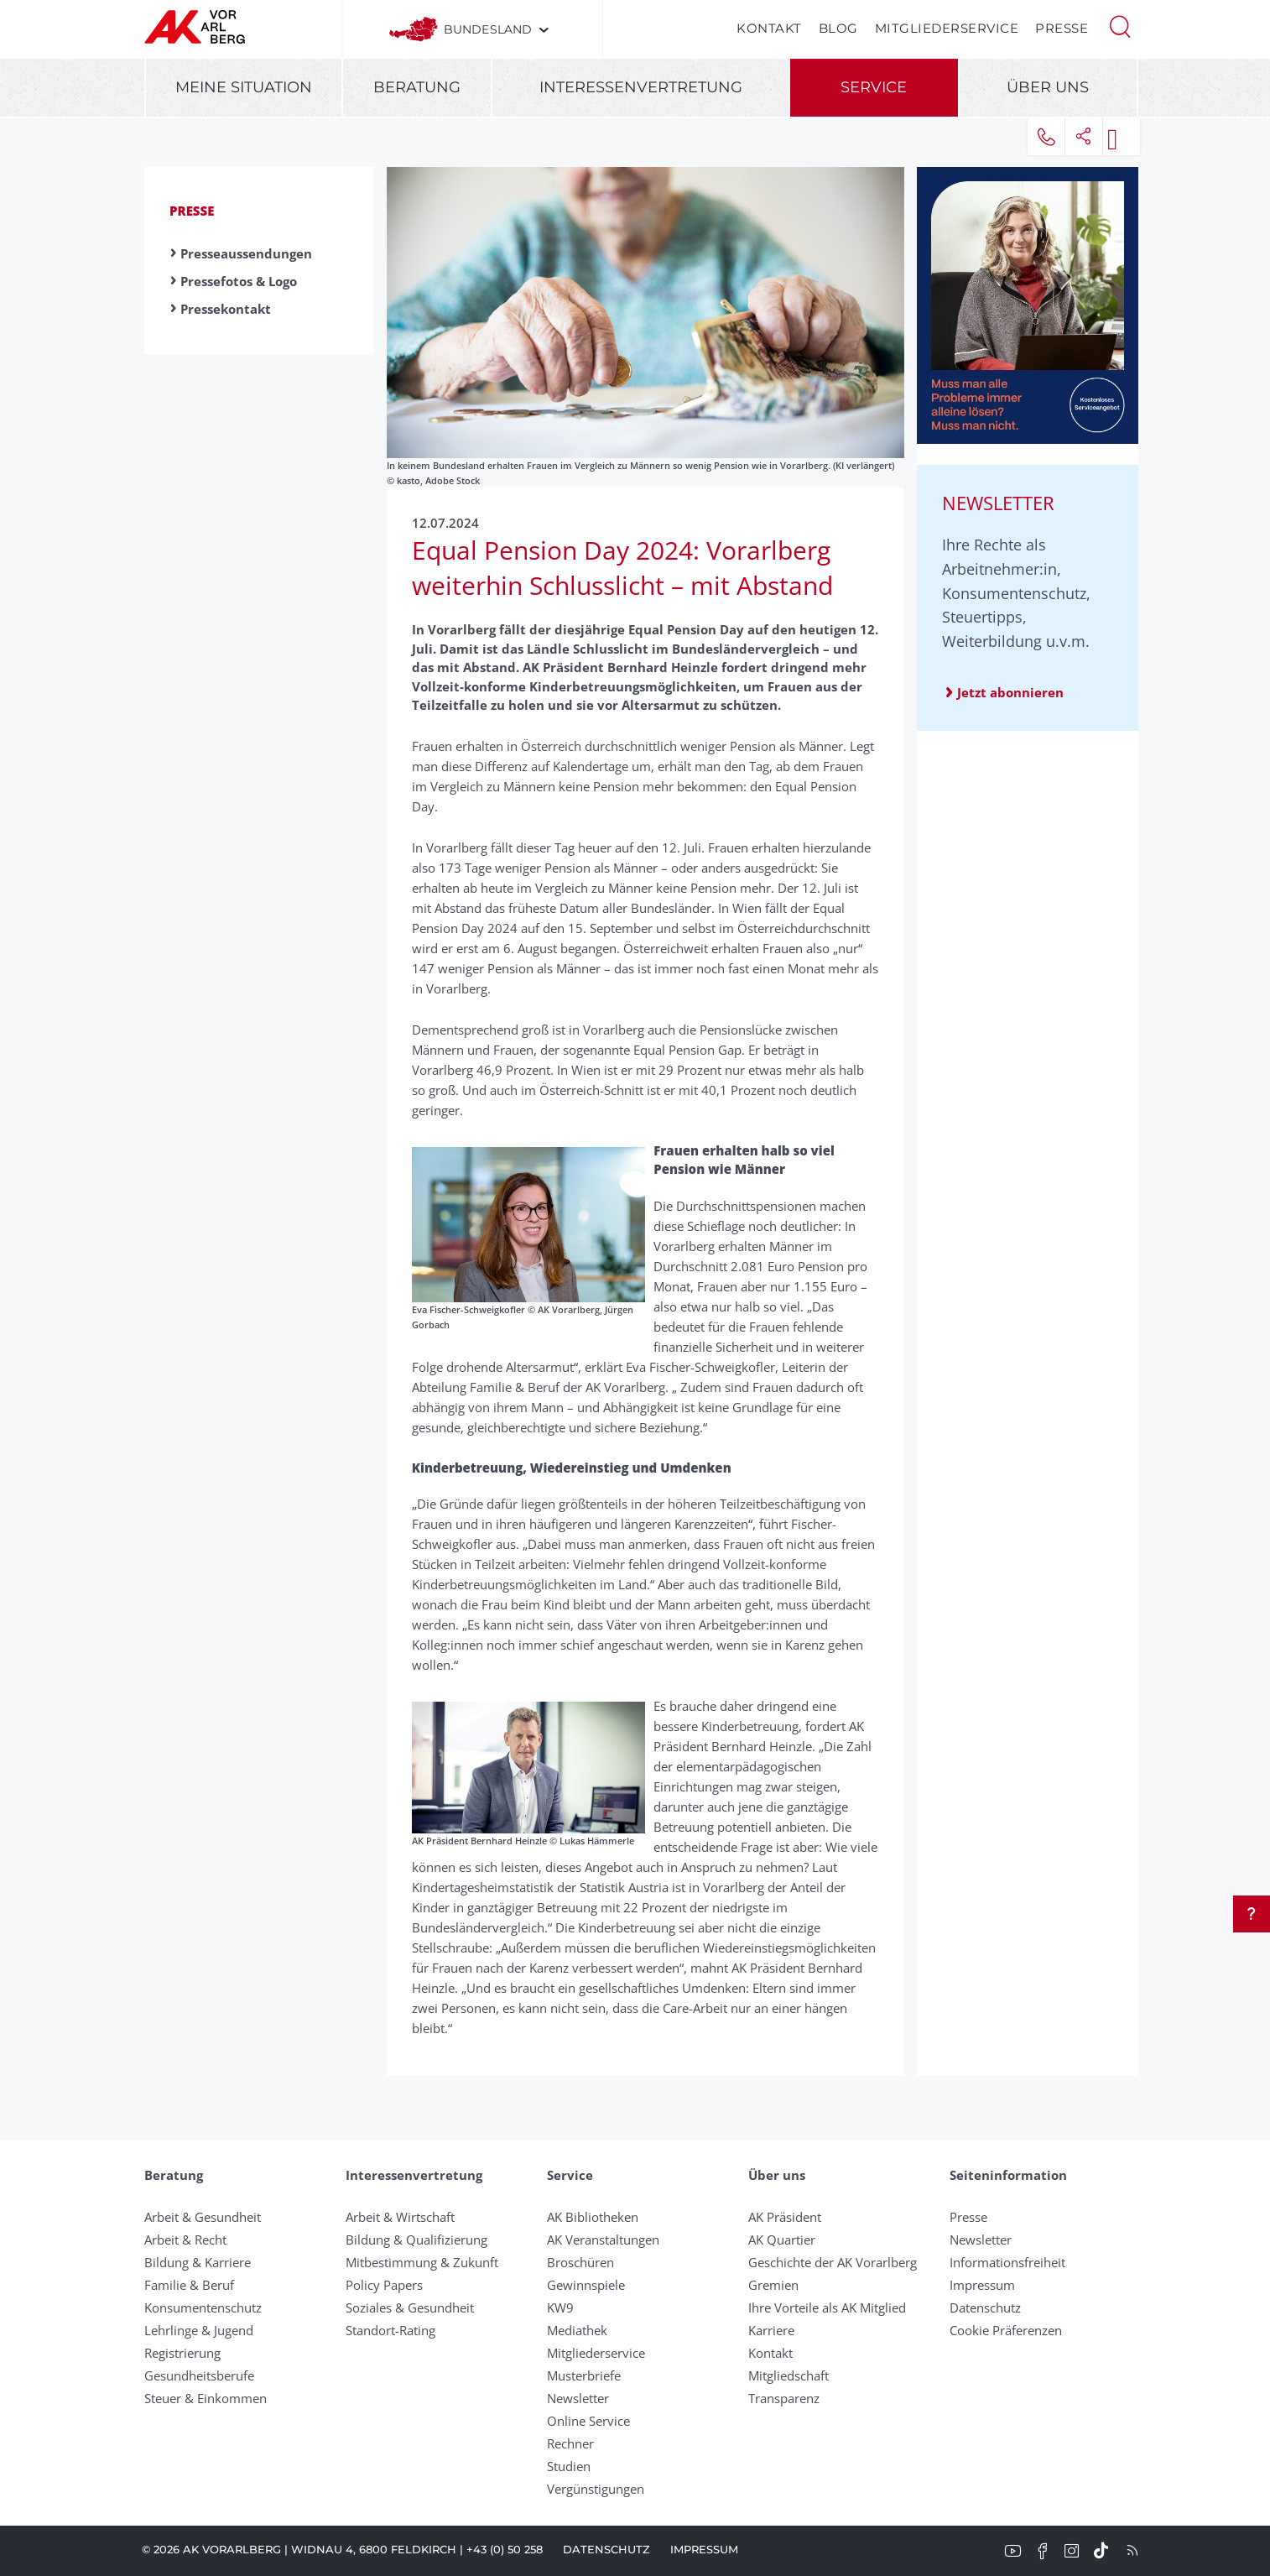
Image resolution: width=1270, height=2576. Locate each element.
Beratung (417, 87)
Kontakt (769, 28)
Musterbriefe (584, 2375)
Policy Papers (384, 2284)
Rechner (570, 2443)
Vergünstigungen (595, 2488)
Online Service (588, 2420)
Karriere (771, 2330)
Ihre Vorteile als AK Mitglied (827, 2307)
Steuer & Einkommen (205, 2398)
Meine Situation (243, 87)
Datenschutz (985, 2307)
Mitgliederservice (947, 28)
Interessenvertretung (640, 87)
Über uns (1048, 87)
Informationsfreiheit (1007, 2262)
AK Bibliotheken (592, 2216)
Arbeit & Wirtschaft (400, 2216)
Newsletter (578, 2398)
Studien (569, 2466)
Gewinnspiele (586, 2284)
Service (874, 87)
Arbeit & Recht (185, 2239)
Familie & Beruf (189, 2284)
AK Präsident (784, 2216)
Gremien (773, 2284)
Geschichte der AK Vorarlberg (832, 2262)
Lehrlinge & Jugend (198, 2330)
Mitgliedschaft (788, 2375)
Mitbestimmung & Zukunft (422, 2262)
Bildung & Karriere (197, 2262)
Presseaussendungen (246, 253)
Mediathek (577, 2330)
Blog (838, 28)
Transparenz (784, 2398)
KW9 (560, 2307)
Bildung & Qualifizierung (416, 2239)
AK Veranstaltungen (603, 2239)
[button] (1120, 25)
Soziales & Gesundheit (410, 2307)
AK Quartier (781, 2239)
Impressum (982, 2284)
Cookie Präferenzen (1006, 2330)
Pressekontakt (225, 308)
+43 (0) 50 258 (504, 2549)
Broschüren (580, 2262)
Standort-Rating (390, 2330)
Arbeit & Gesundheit (202, 2216)
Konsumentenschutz (203, 2307)
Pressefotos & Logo (238, 281)
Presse (1061, 28)
